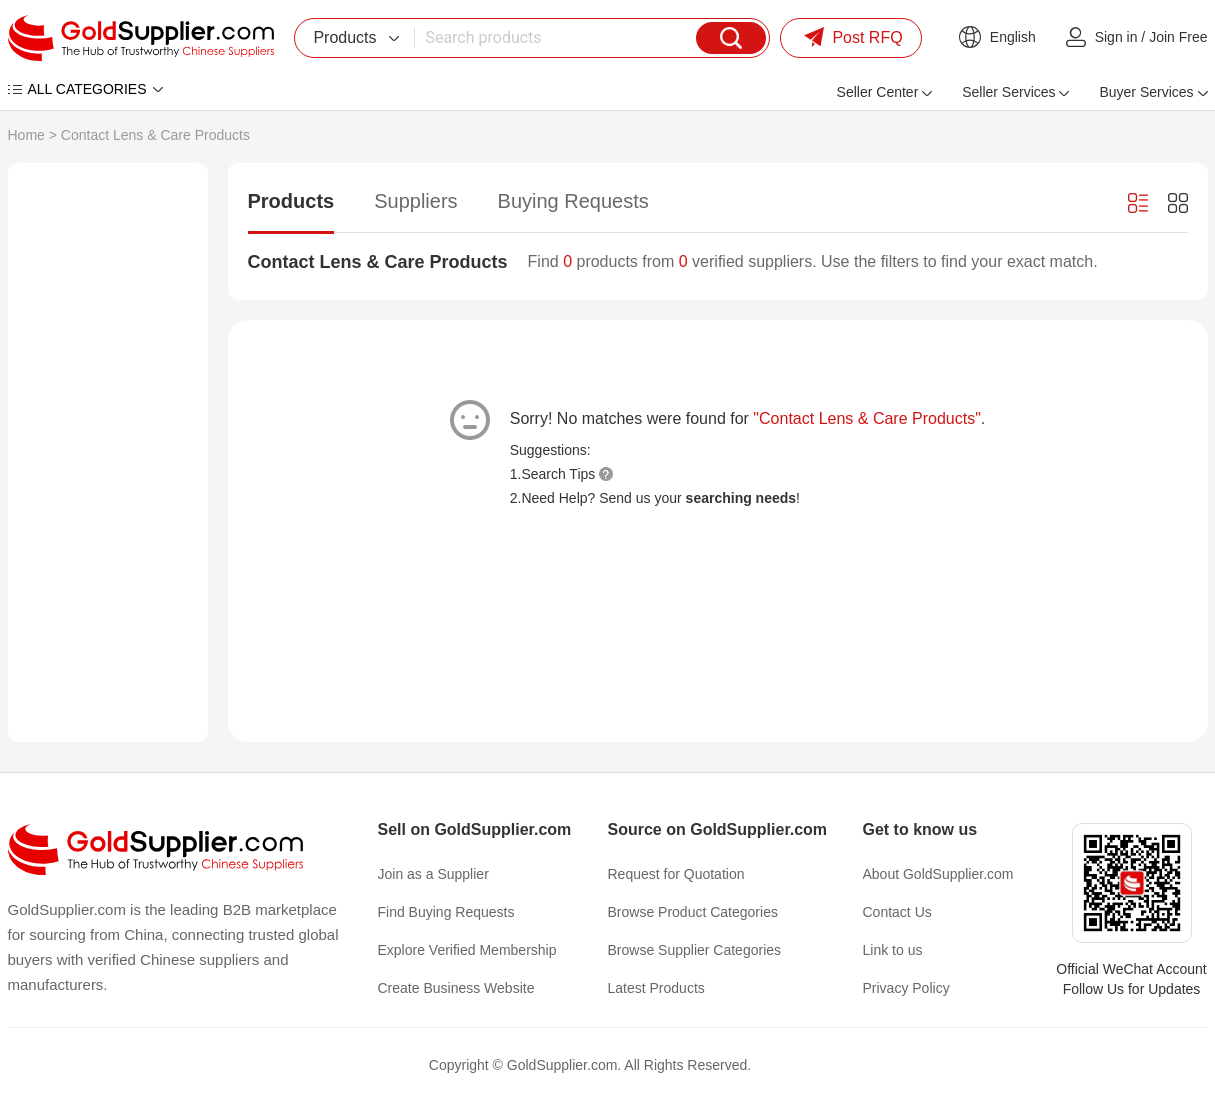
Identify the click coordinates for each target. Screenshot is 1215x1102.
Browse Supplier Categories (695, 950)
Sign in (1116, 37)
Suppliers (415, 201)
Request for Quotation (676, 874)
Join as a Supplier (433, 874)
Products (291, 201)
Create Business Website (456, 988)
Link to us (893, 950)
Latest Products (656, 988)
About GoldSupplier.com (938, 874)
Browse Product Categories (693, 912)
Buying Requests (573, 201)
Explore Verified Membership (467, 950)
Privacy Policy (906, 988)
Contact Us (897, 912)
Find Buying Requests (446, 912)
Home (26, 135)
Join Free (1178, 37)
